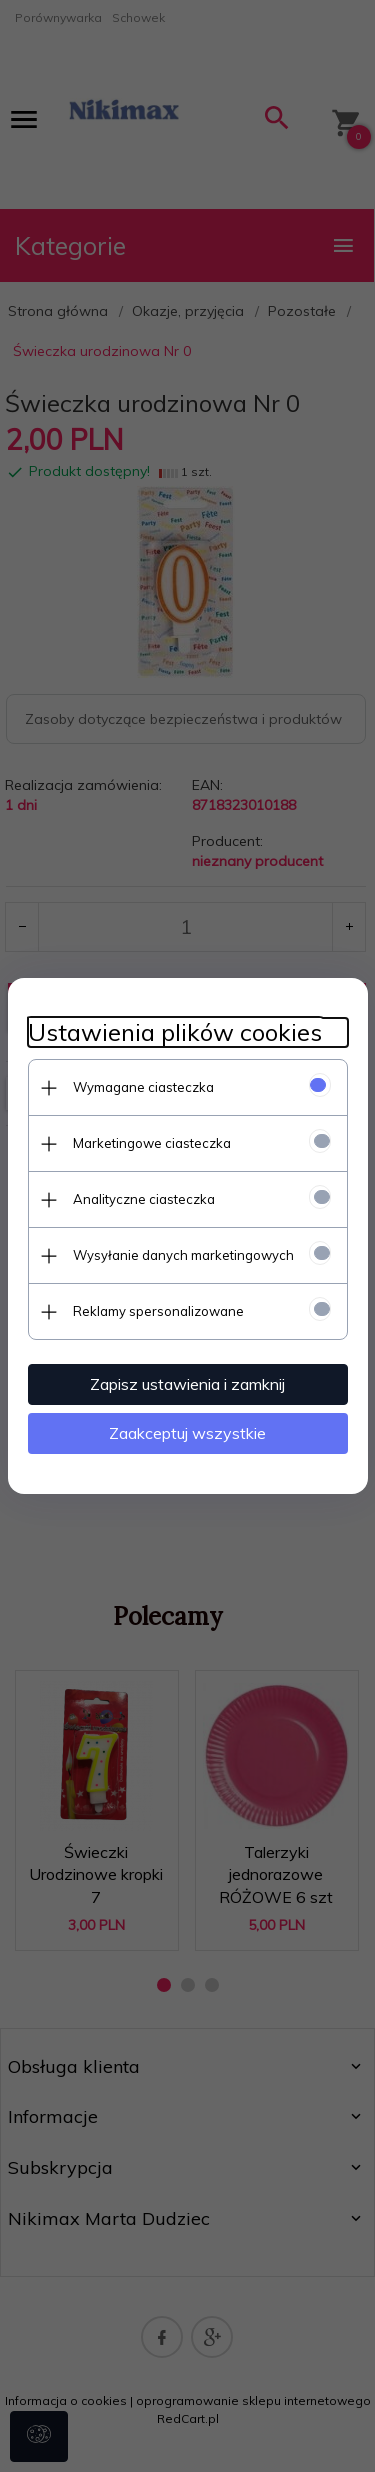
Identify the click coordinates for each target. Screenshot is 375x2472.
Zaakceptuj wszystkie (187, 1433)
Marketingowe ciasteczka (152, 1143)
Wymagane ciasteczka (143, 1087)
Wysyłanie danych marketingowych (183, 1255)
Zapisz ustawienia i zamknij (187, 1384)
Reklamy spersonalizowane (158, 1311)
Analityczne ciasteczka (144, 1199)
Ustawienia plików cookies (175, 1032)
